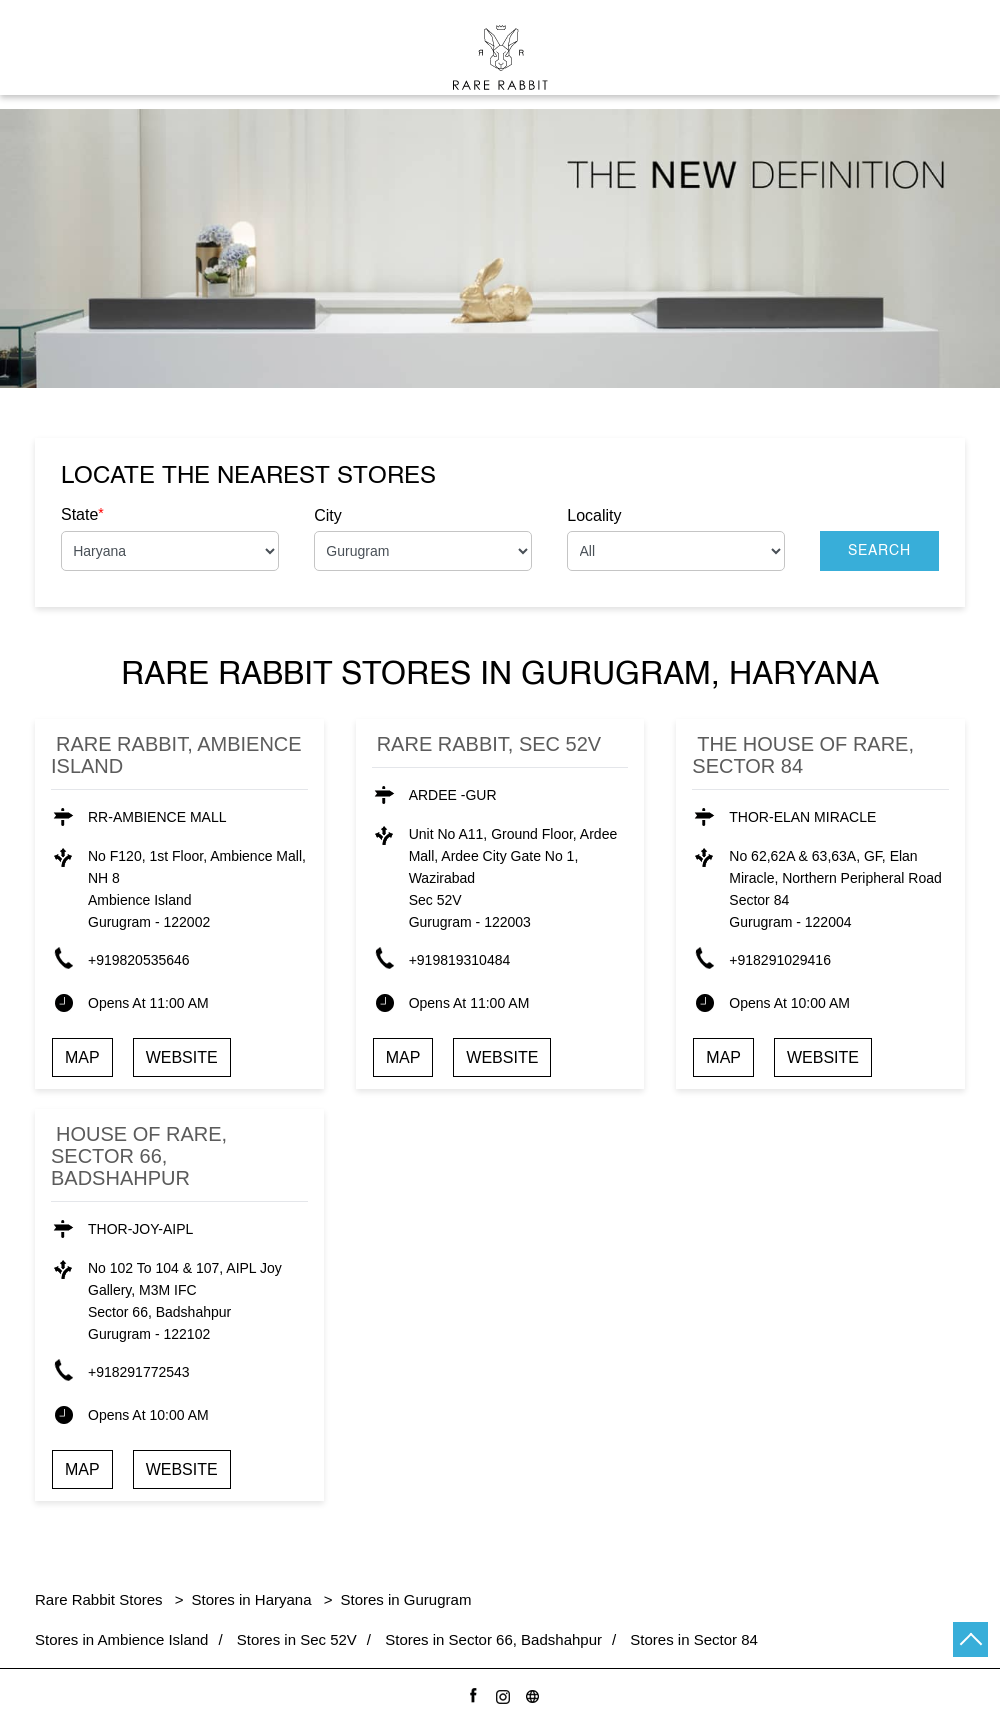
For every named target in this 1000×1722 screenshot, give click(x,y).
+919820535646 (139, 960)
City (328, 515)
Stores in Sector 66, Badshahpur (493, 1639)
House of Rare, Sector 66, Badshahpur (139, 1156)
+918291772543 (139, 1372)
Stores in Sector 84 (694, 1639)
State (82, 514)
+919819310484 (460, 960)
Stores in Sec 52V (297, 1639)
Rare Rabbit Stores (101, 1599)
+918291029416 (780, 960)
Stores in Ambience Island (121, 1639)
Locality (594, 515)
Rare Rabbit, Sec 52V (489, 744)
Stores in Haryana (252, 1599)
